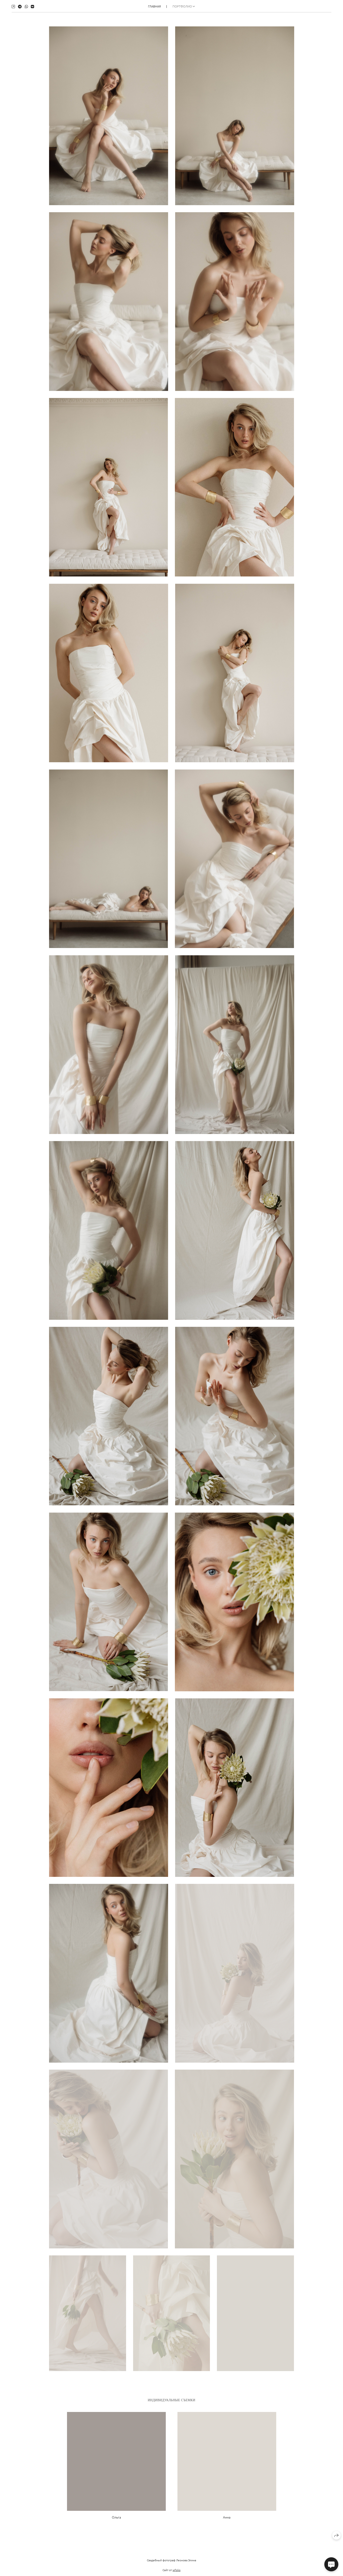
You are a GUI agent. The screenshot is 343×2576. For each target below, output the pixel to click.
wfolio (176, 2573)
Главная (154, 6)
